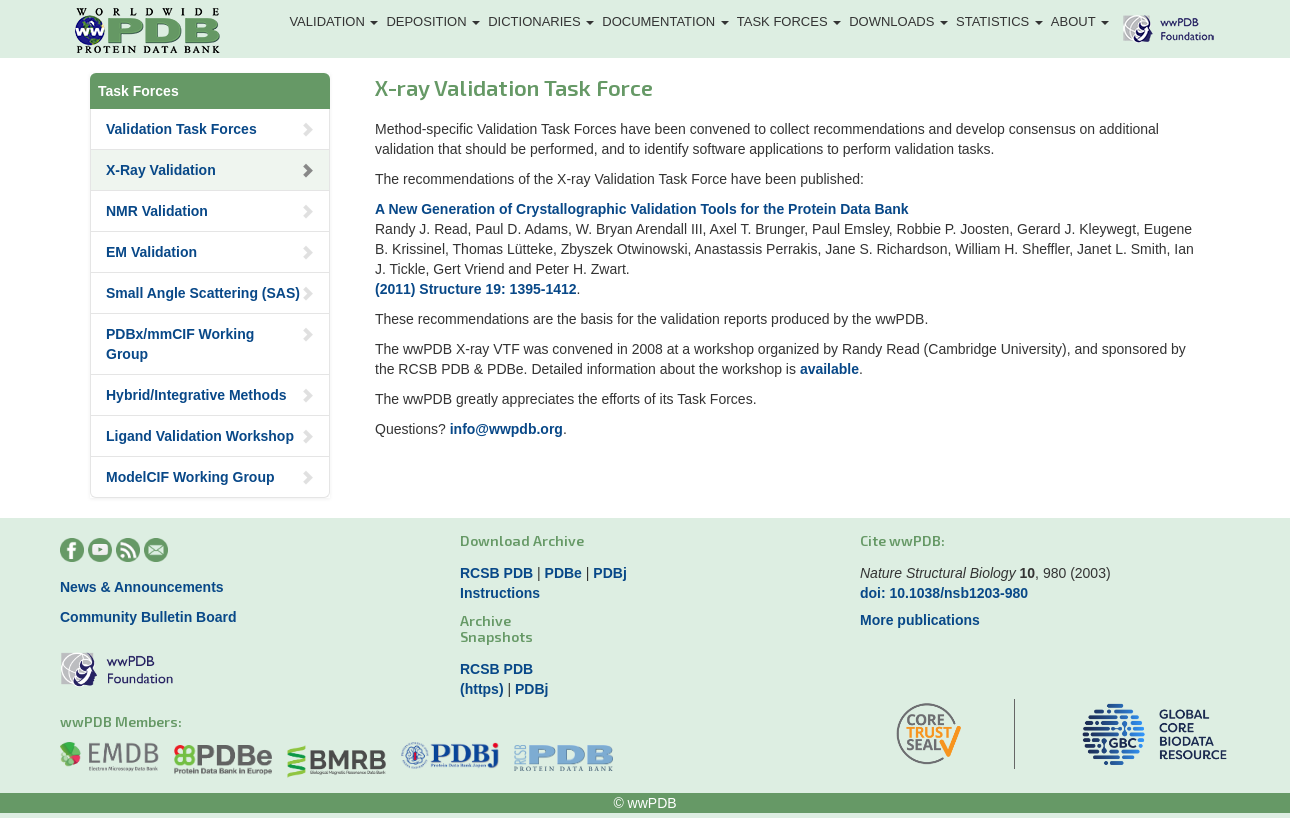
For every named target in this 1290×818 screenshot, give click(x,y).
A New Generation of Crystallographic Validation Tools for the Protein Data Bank (642, 209)
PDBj (609, 573)
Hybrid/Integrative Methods (210, 395)
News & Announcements (142, 587)
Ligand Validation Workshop (210, 436)
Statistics (999, 21)
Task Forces (789, 21)
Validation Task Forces (210, 129)
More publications (920, 620)
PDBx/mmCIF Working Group (210, 344)
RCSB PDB (496, 573)
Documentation (665, 21)
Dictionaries (541, 21)
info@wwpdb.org (506, 429)
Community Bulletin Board (148, 617)
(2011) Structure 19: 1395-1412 (476, 289)
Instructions (500, 593)
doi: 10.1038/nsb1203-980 (944, 593)
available (829, 369)
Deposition (433, 21)
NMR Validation (210, 211)
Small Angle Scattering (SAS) (210, 293)
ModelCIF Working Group (210, 477)
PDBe (563, 573)
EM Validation (210, 252)
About (1080, 21)
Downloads (898, 21)
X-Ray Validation (210, 170)
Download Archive (522, 540)
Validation (333, 21)
